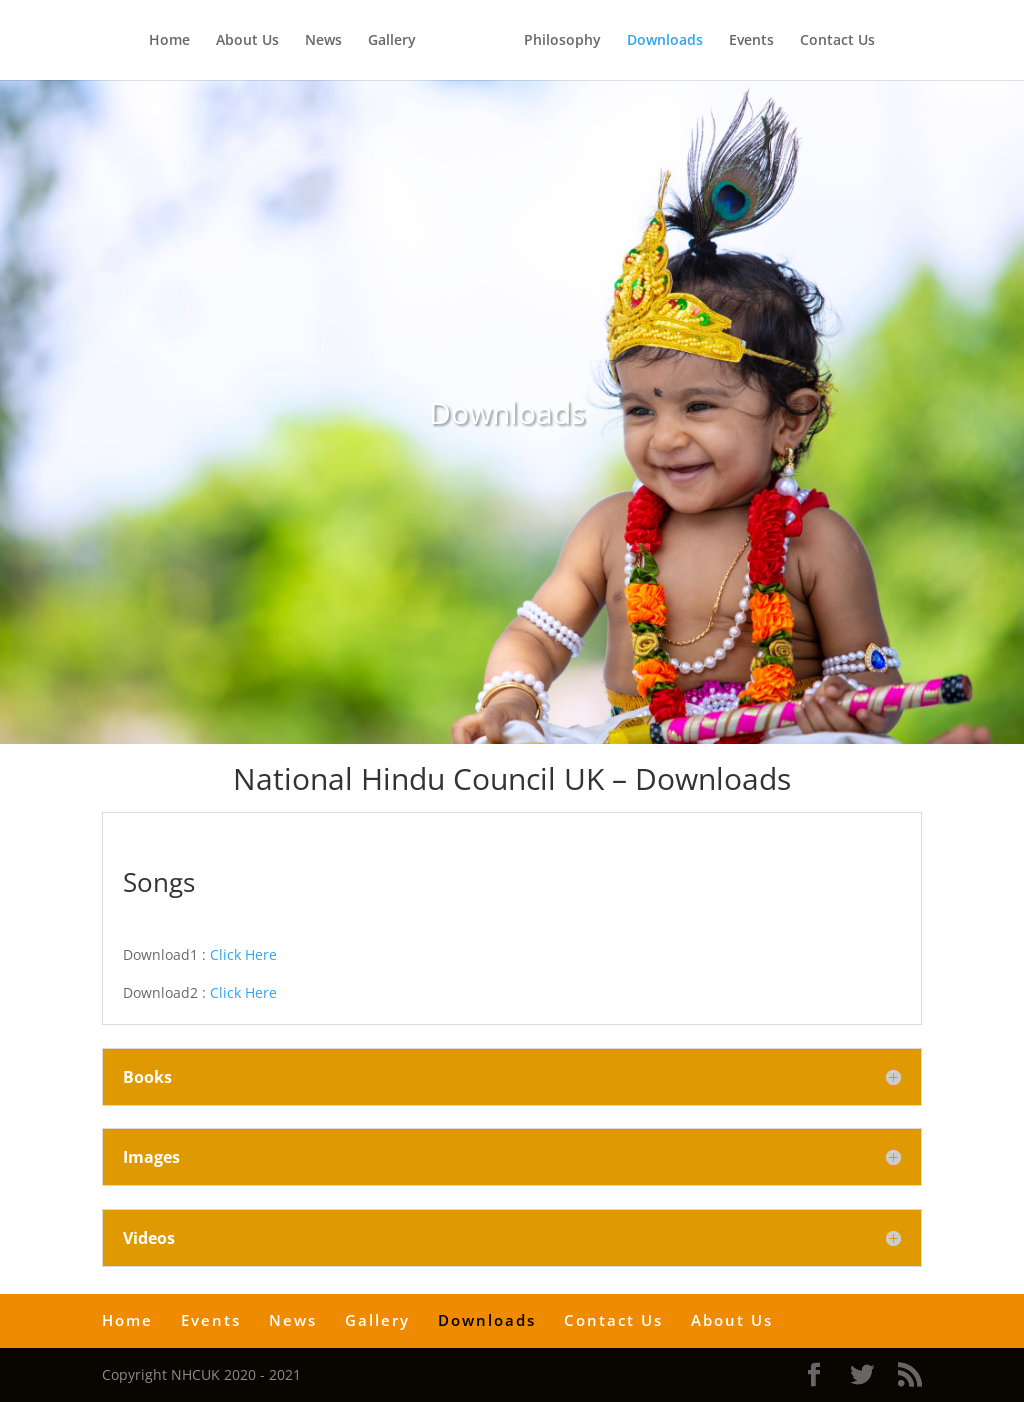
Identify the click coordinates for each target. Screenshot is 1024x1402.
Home (169, 41)
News (323, 41)
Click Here (243, 954)
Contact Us (837, 41)
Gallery (392, 41)
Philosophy (562, 41)
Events (751, 41)
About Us (247, 41)
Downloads (665, 41)
